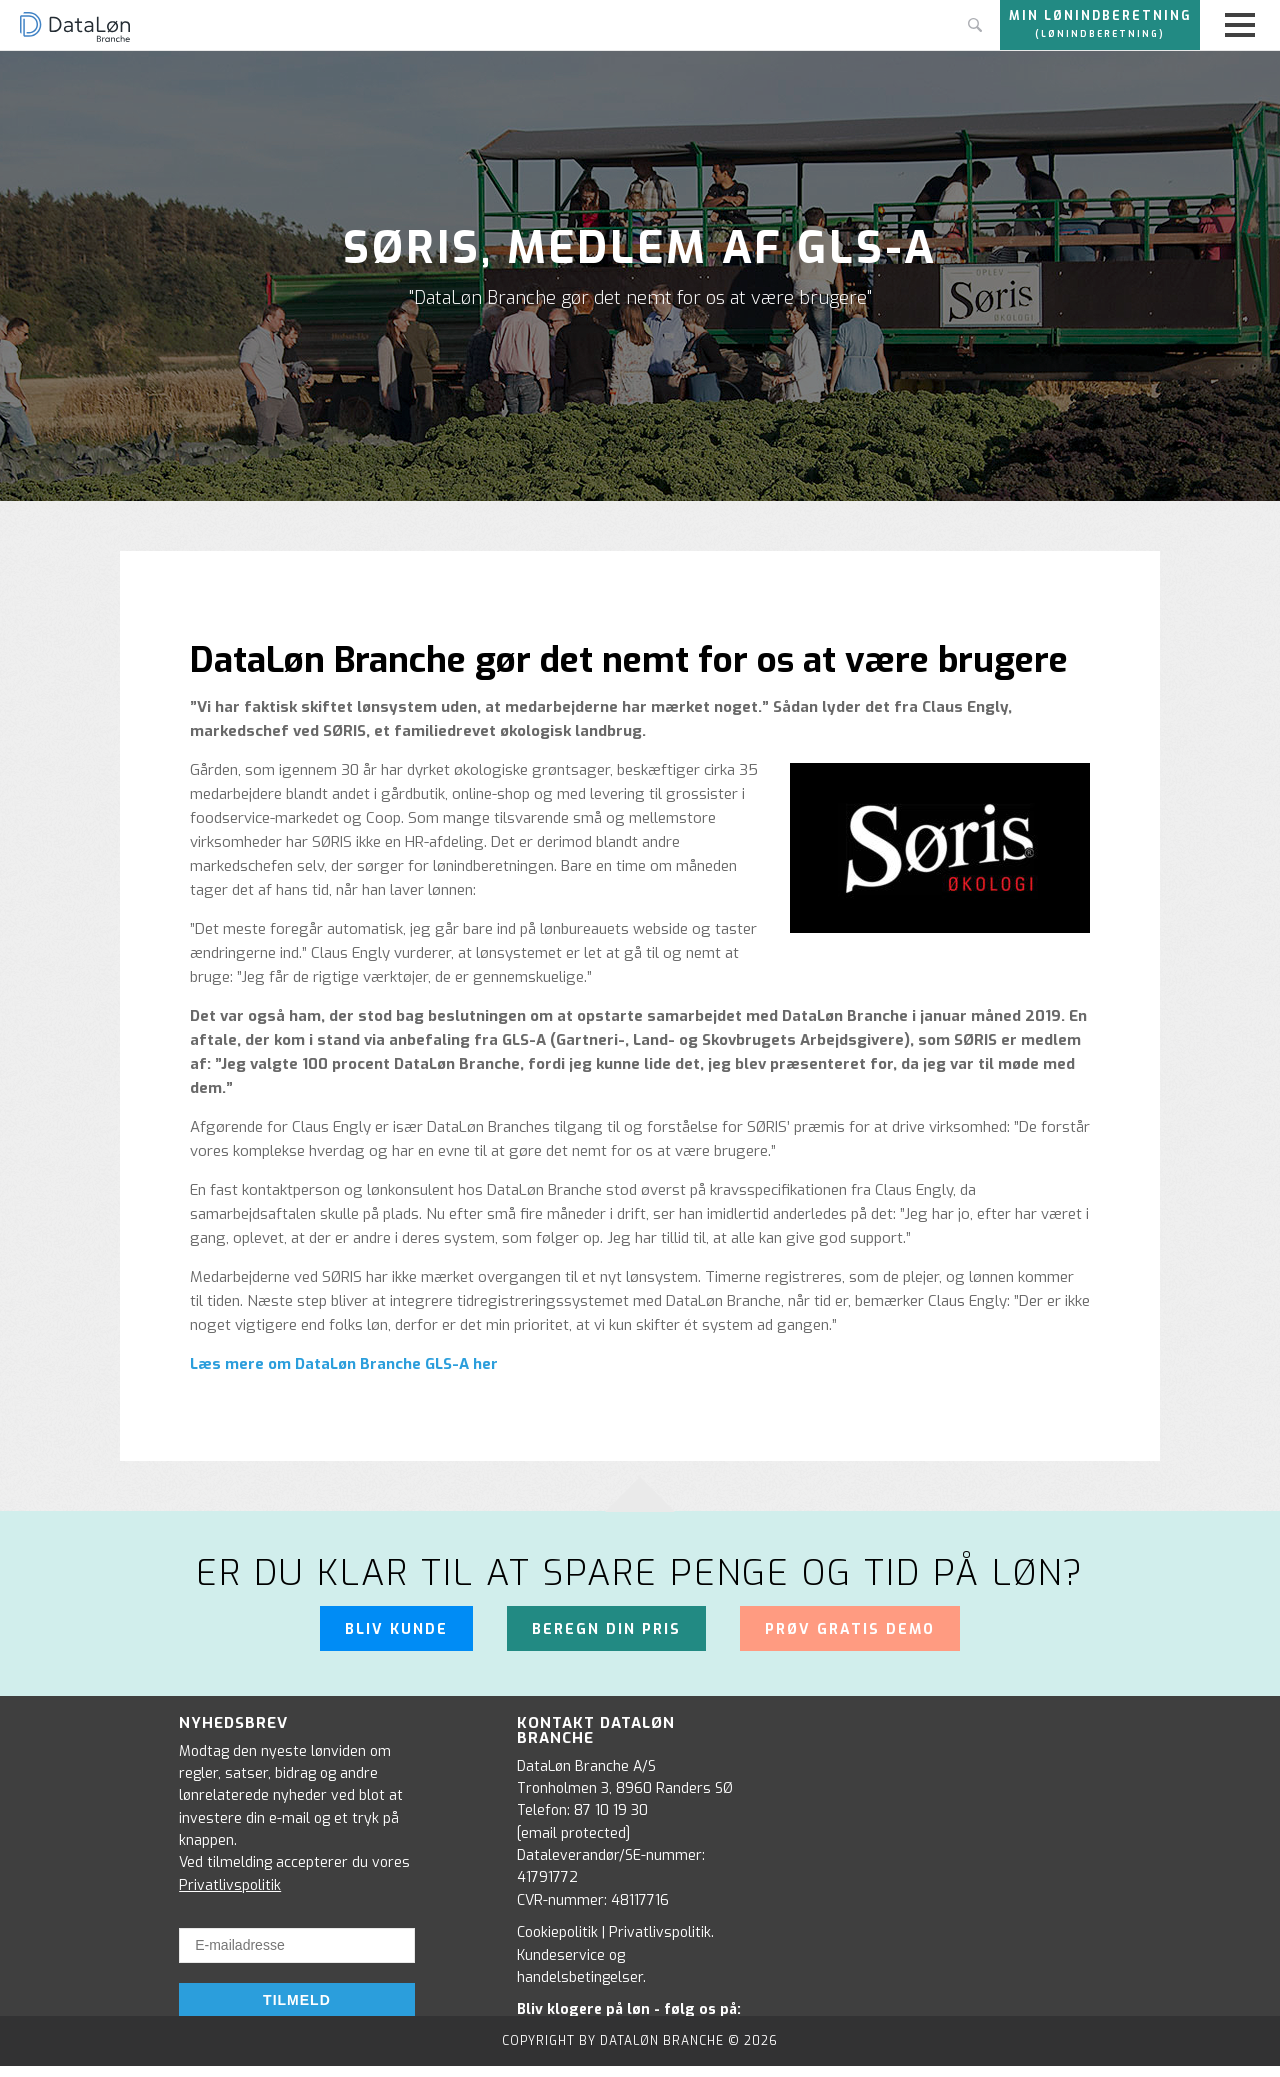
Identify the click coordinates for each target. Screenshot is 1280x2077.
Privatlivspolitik (230, 1885)
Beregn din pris (606, 1629)
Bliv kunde (396, 1629)
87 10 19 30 (611, 1810)
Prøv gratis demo (850, 1629)
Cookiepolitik (557, 1932)
